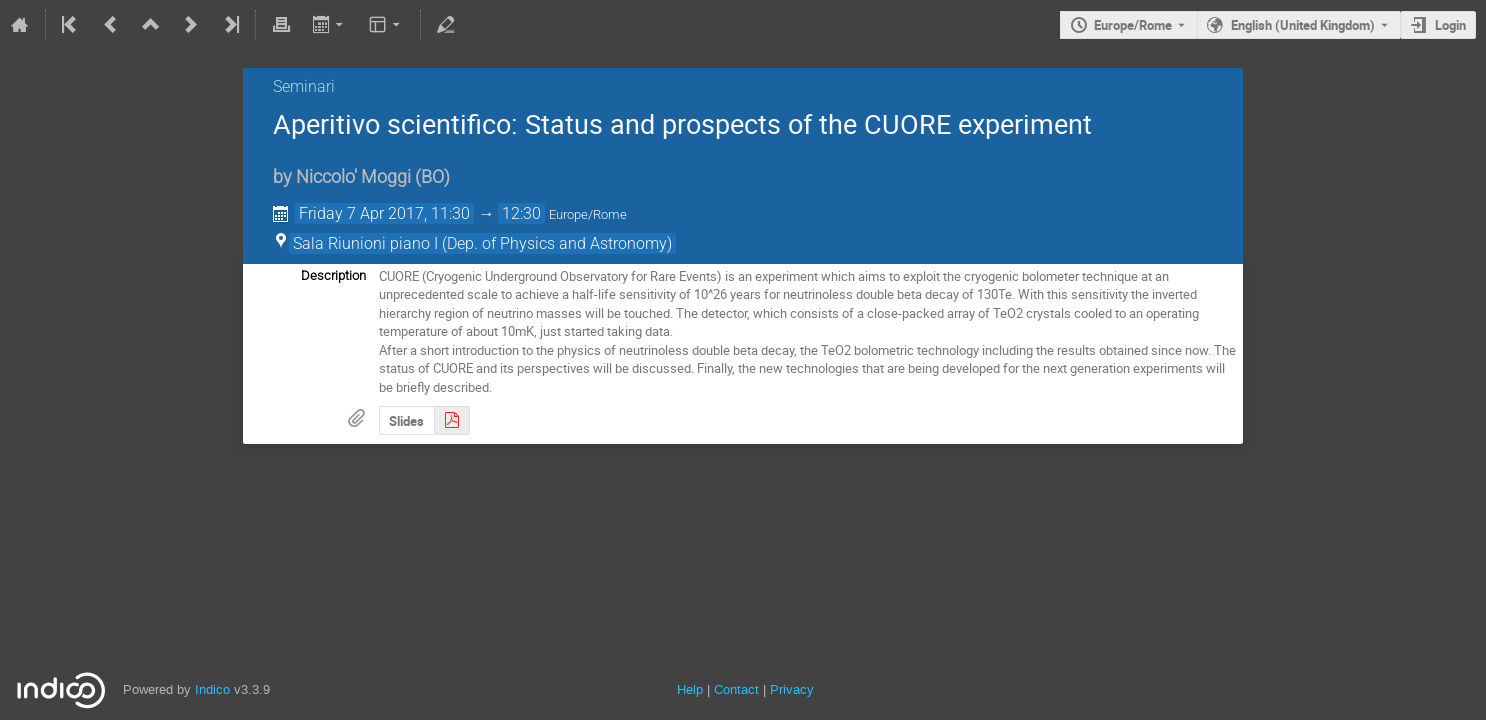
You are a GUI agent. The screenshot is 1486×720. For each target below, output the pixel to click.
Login (1450, 25)
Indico (212, 689)
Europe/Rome (1133, 25)
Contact (736, 689)
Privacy (792, 689)
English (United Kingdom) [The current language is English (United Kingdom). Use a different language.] (1303, 25)
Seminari (304, 86)
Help (690, 689)
